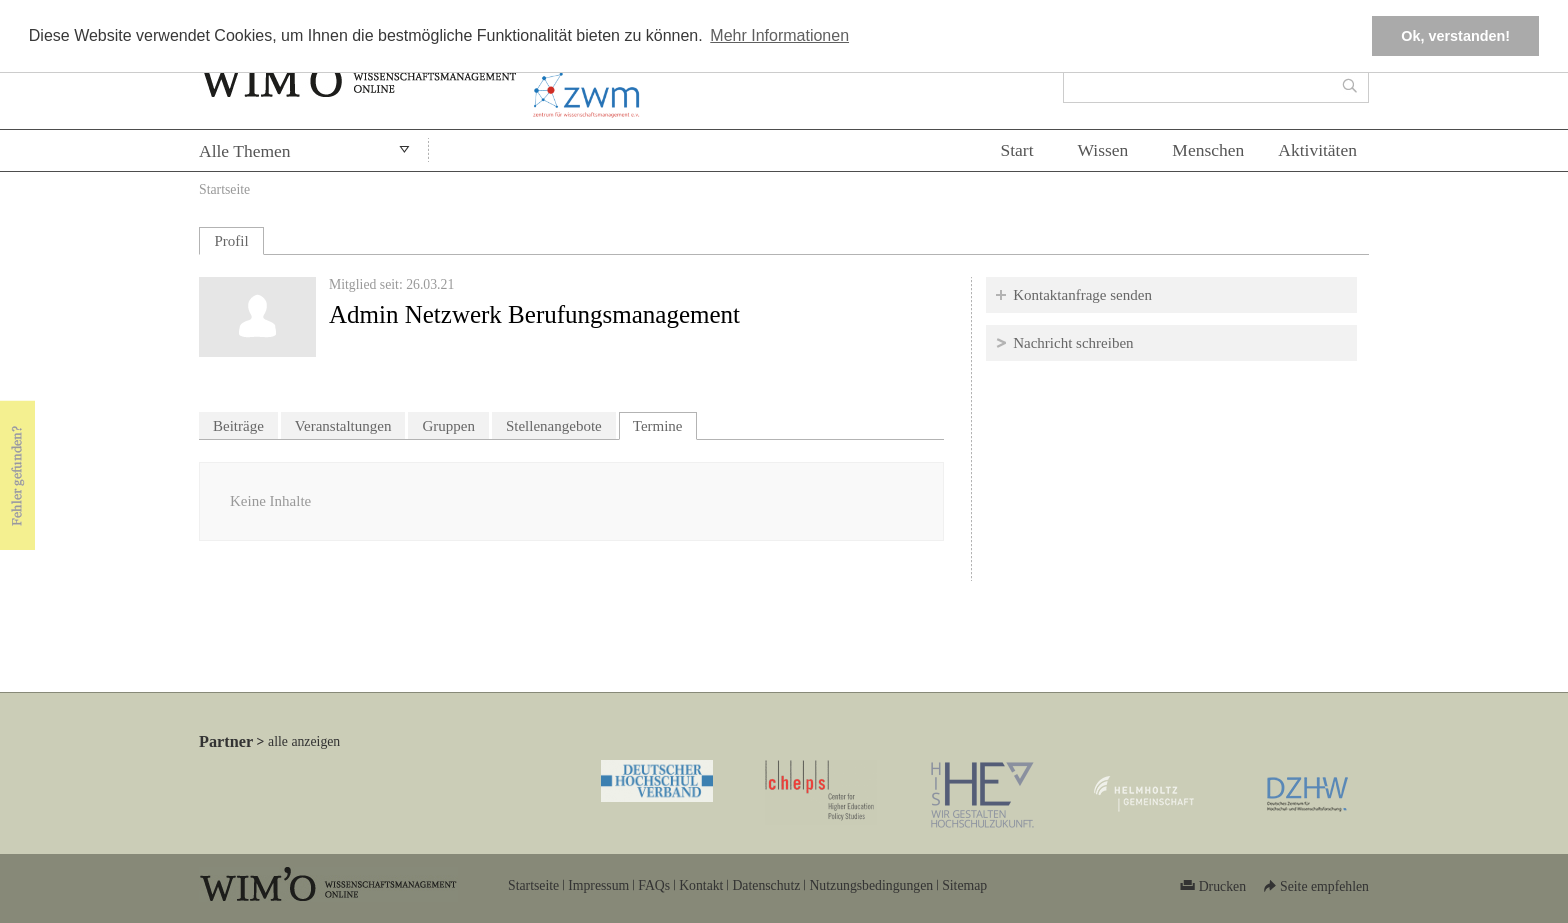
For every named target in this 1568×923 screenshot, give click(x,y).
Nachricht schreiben (1073, 343)
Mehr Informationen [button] (779, 35)
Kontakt (701, 885)
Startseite (224, 189)
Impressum (598, 885)
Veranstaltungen (343, 426)
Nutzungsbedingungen (871, 885)
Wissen (1103, 150)
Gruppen (448, 426)
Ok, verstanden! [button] (1455, 36)
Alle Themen (245, 151)
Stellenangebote (554, 426)
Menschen (1208, 150)
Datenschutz (766, 885)
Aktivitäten (1317, 150)
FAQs (654, 885)
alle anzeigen (304, 741)
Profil (231, 241)
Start (1016, 150)
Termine (665, 423)
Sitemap (964, 885)
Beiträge (238, 426)
